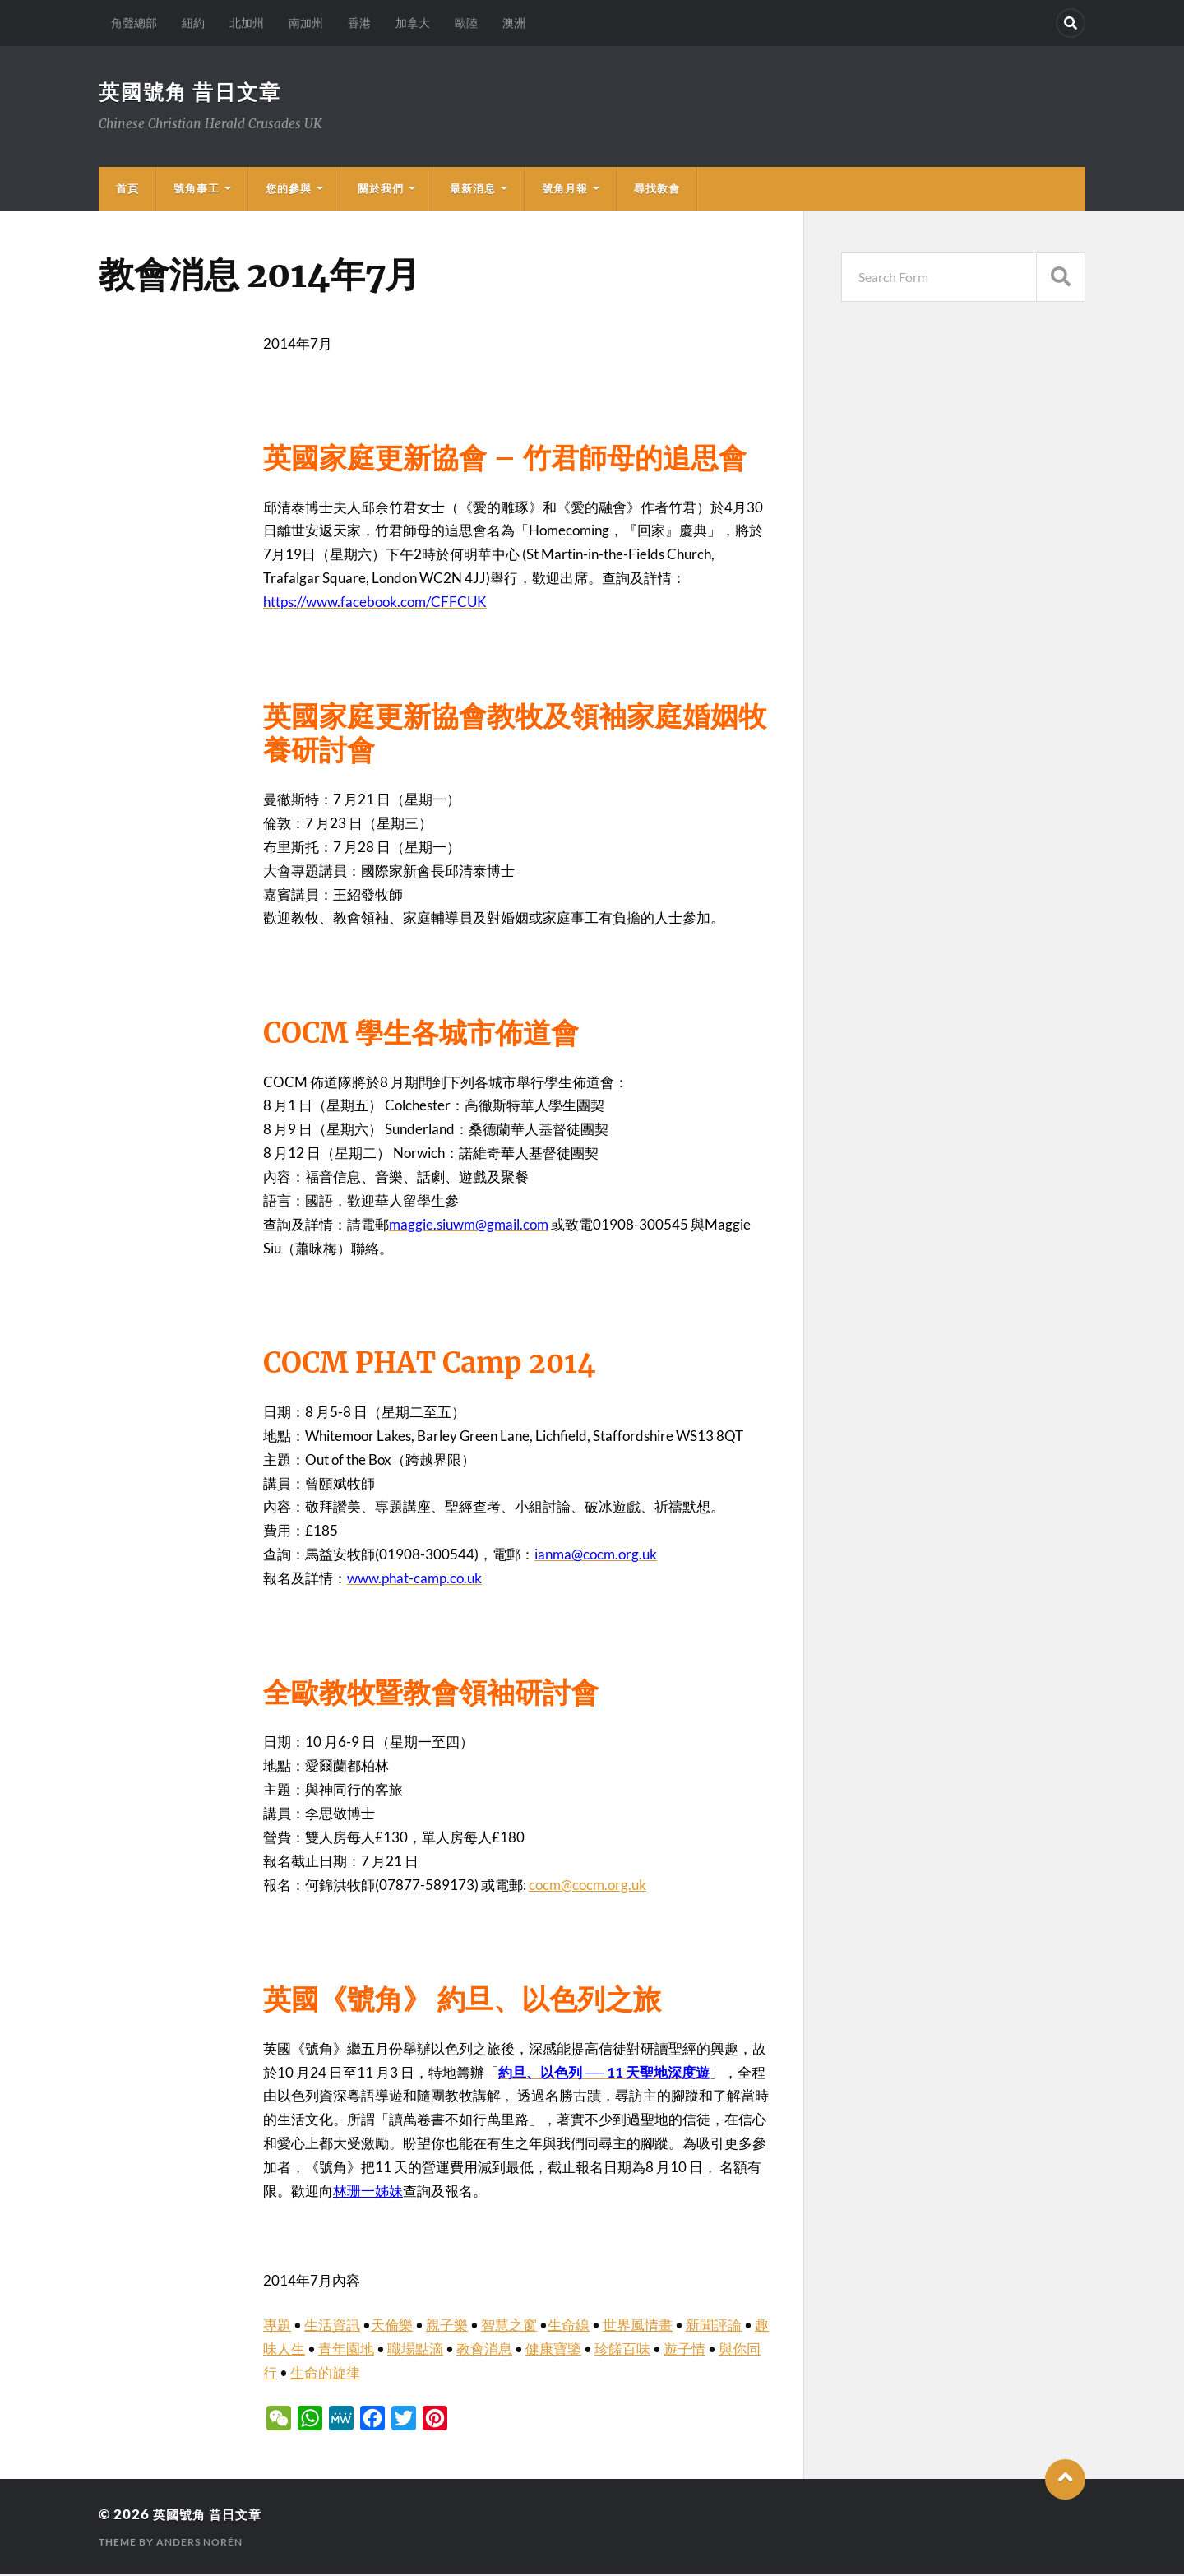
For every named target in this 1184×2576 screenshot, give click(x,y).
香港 (359, 23)
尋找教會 (657, 190)
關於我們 (381, 190)
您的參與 (289, 190)
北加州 (246, 23)
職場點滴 (415, 2350)
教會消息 (484, 2350)
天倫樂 (392, 2326)
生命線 (569, 2326)
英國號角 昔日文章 (194, 92)
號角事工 (196, 190)
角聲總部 (134, 23)
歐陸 (466, 23)
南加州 (306, 23)
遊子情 (684, 2350)
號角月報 (565, 190)
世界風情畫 (638, 2326)
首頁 (127, 190)
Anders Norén (199, 2543)
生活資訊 (332, 2326)
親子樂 (447, 2326)
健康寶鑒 (553, 2350)
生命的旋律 (325, 2374)
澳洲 (513, 23)
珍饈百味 (622, 2350)
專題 (277, 2326)
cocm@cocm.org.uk (587, 1886)
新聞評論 (714, 2326)
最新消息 (473, 190)
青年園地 (346, 2350)
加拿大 (412, 23)
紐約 (193, 23)
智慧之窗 (509, 2326)
